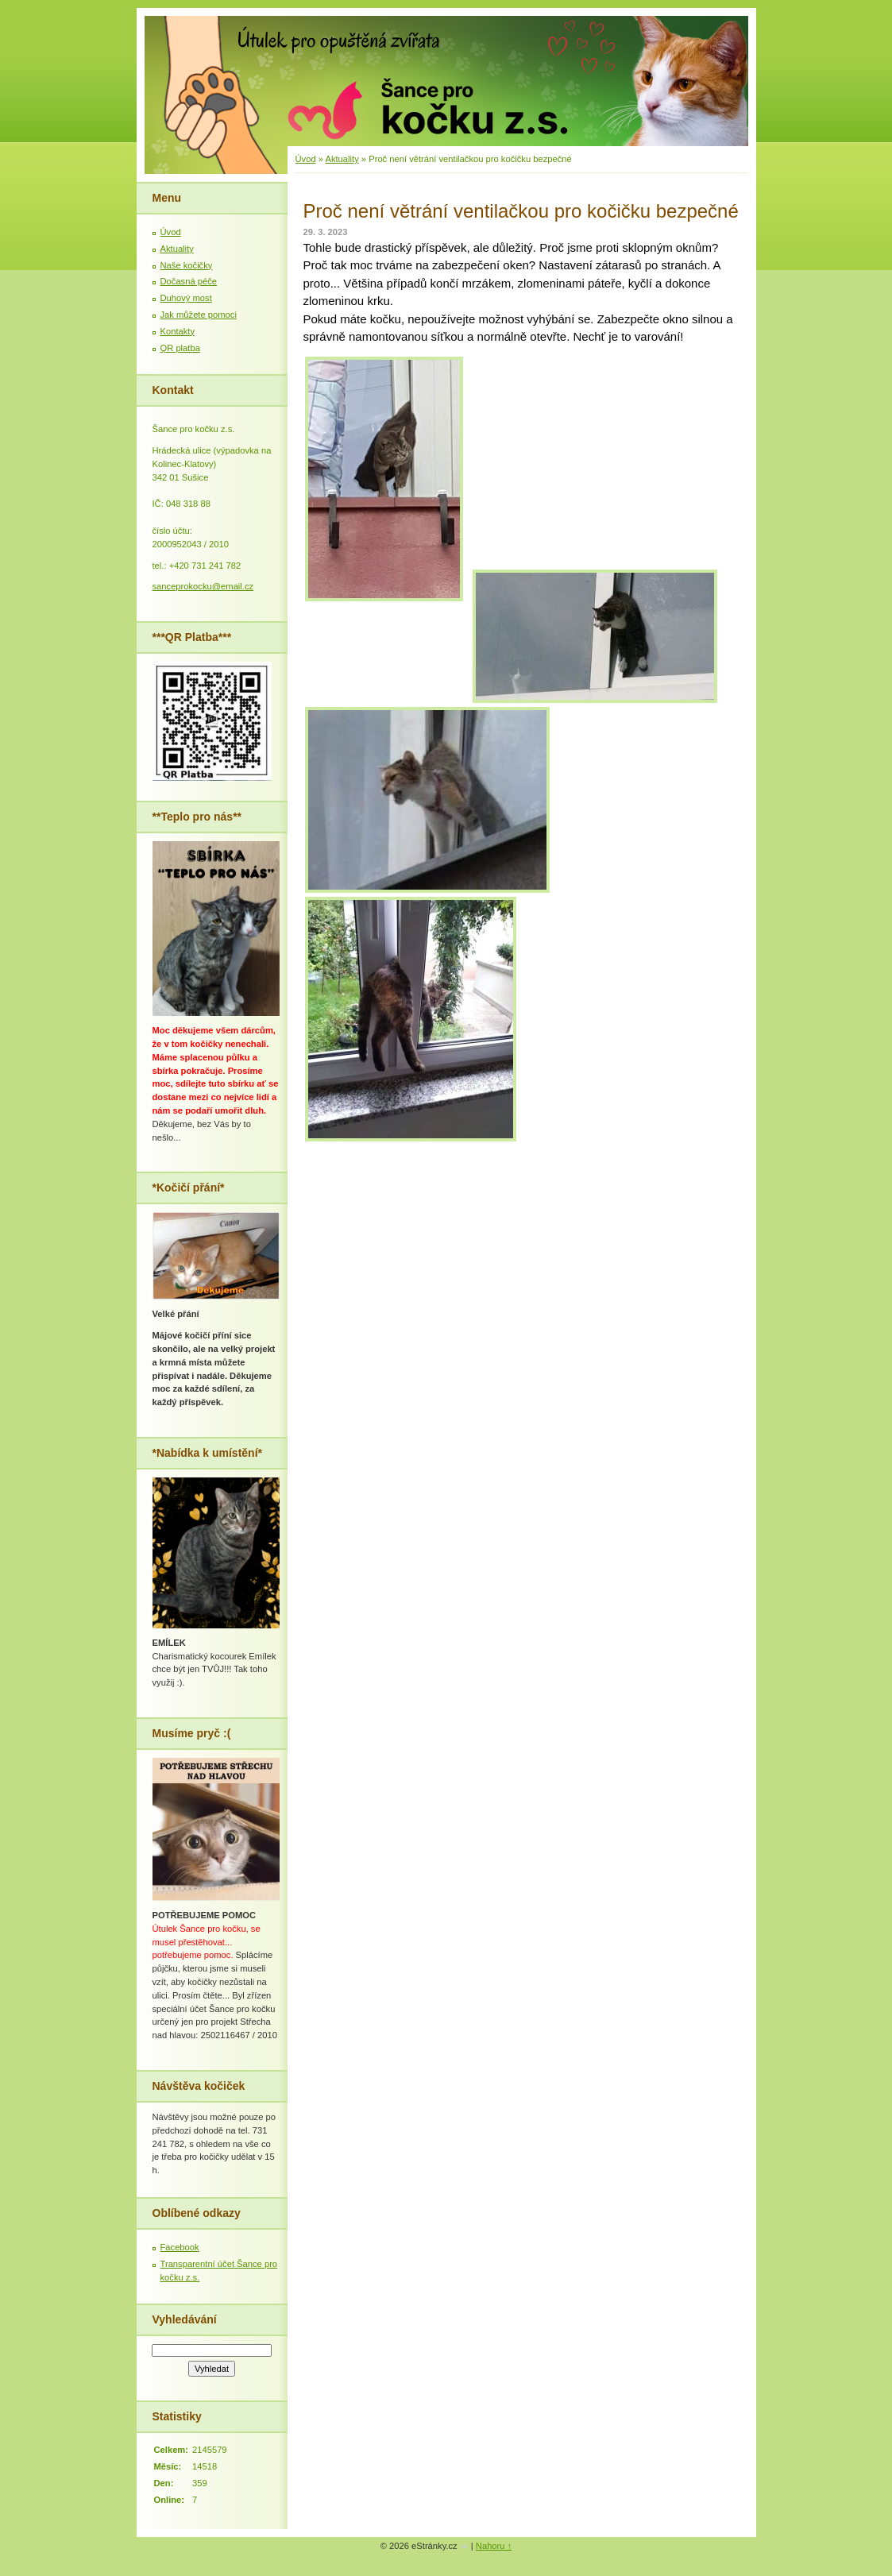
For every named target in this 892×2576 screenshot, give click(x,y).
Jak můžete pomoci (198, 314)
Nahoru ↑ (494, 2546)
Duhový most (186, 298)
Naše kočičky (186, 265)
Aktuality (341, 159)
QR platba (180, 348)
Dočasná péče (189, 281)
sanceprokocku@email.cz (203, 586)
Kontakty (177, 331)
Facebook (179, 2247)
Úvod (305, 159)
